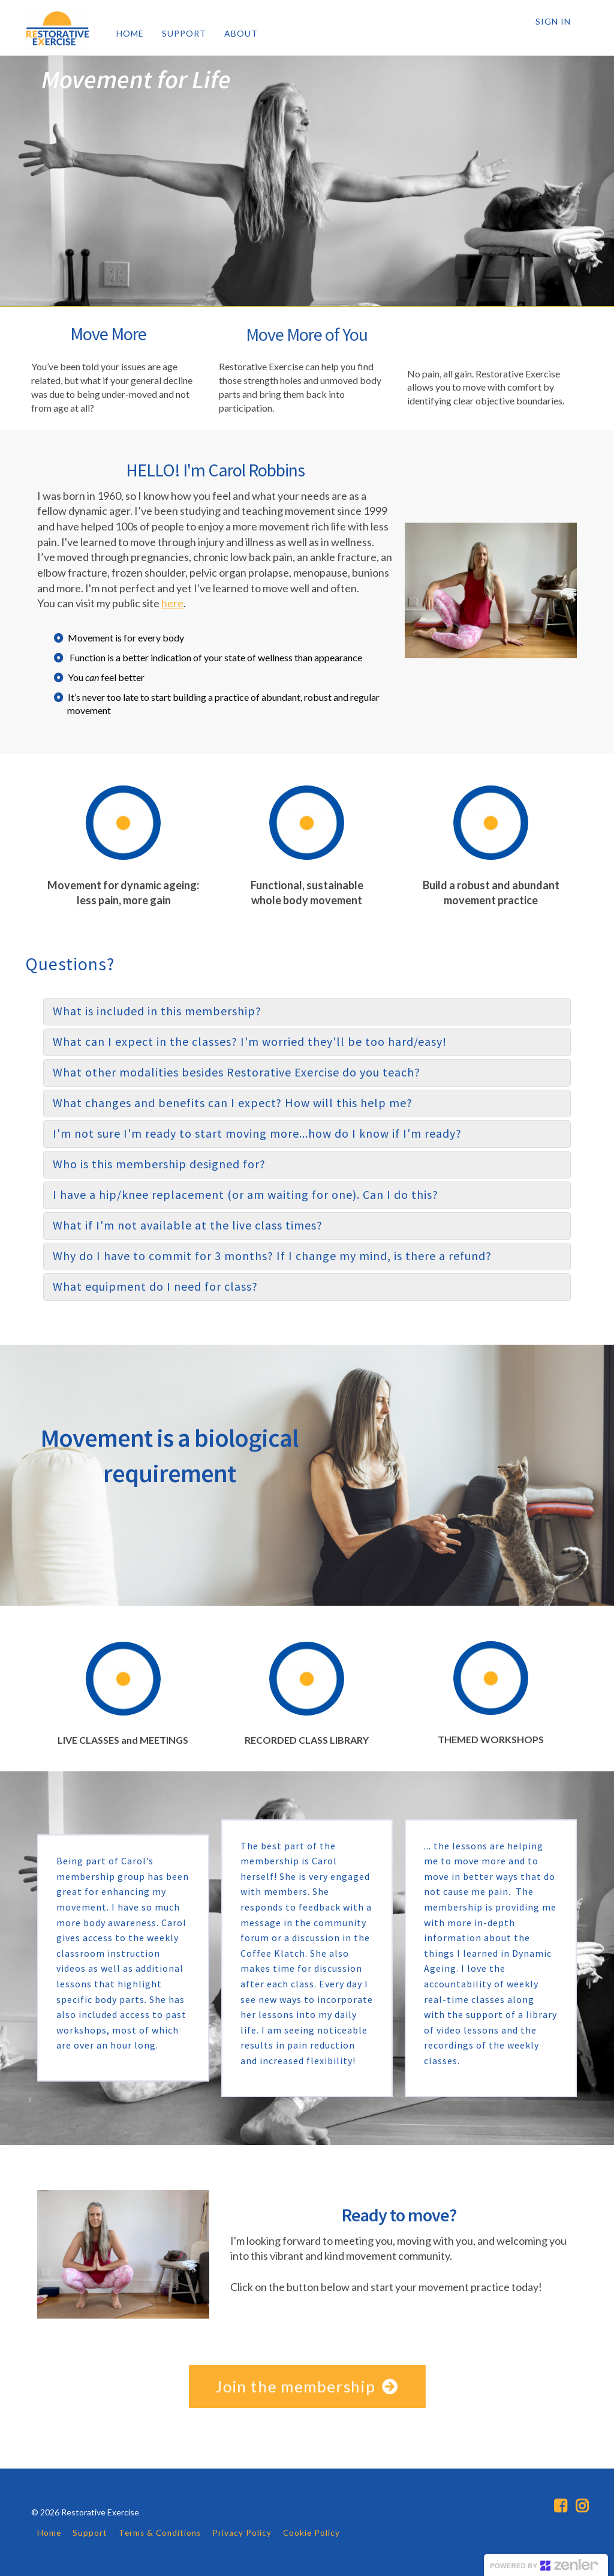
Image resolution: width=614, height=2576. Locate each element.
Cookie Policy (311, 2533)
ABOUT (241, 33)
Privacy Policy (242, 2533)
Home (49, 2533)
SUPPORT (184, 33)
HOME (130, 33)
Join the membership (307, 2386)
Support (90, 2533)
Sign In (553, 21)
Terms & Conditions (160, 2533)
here (172, 603)
